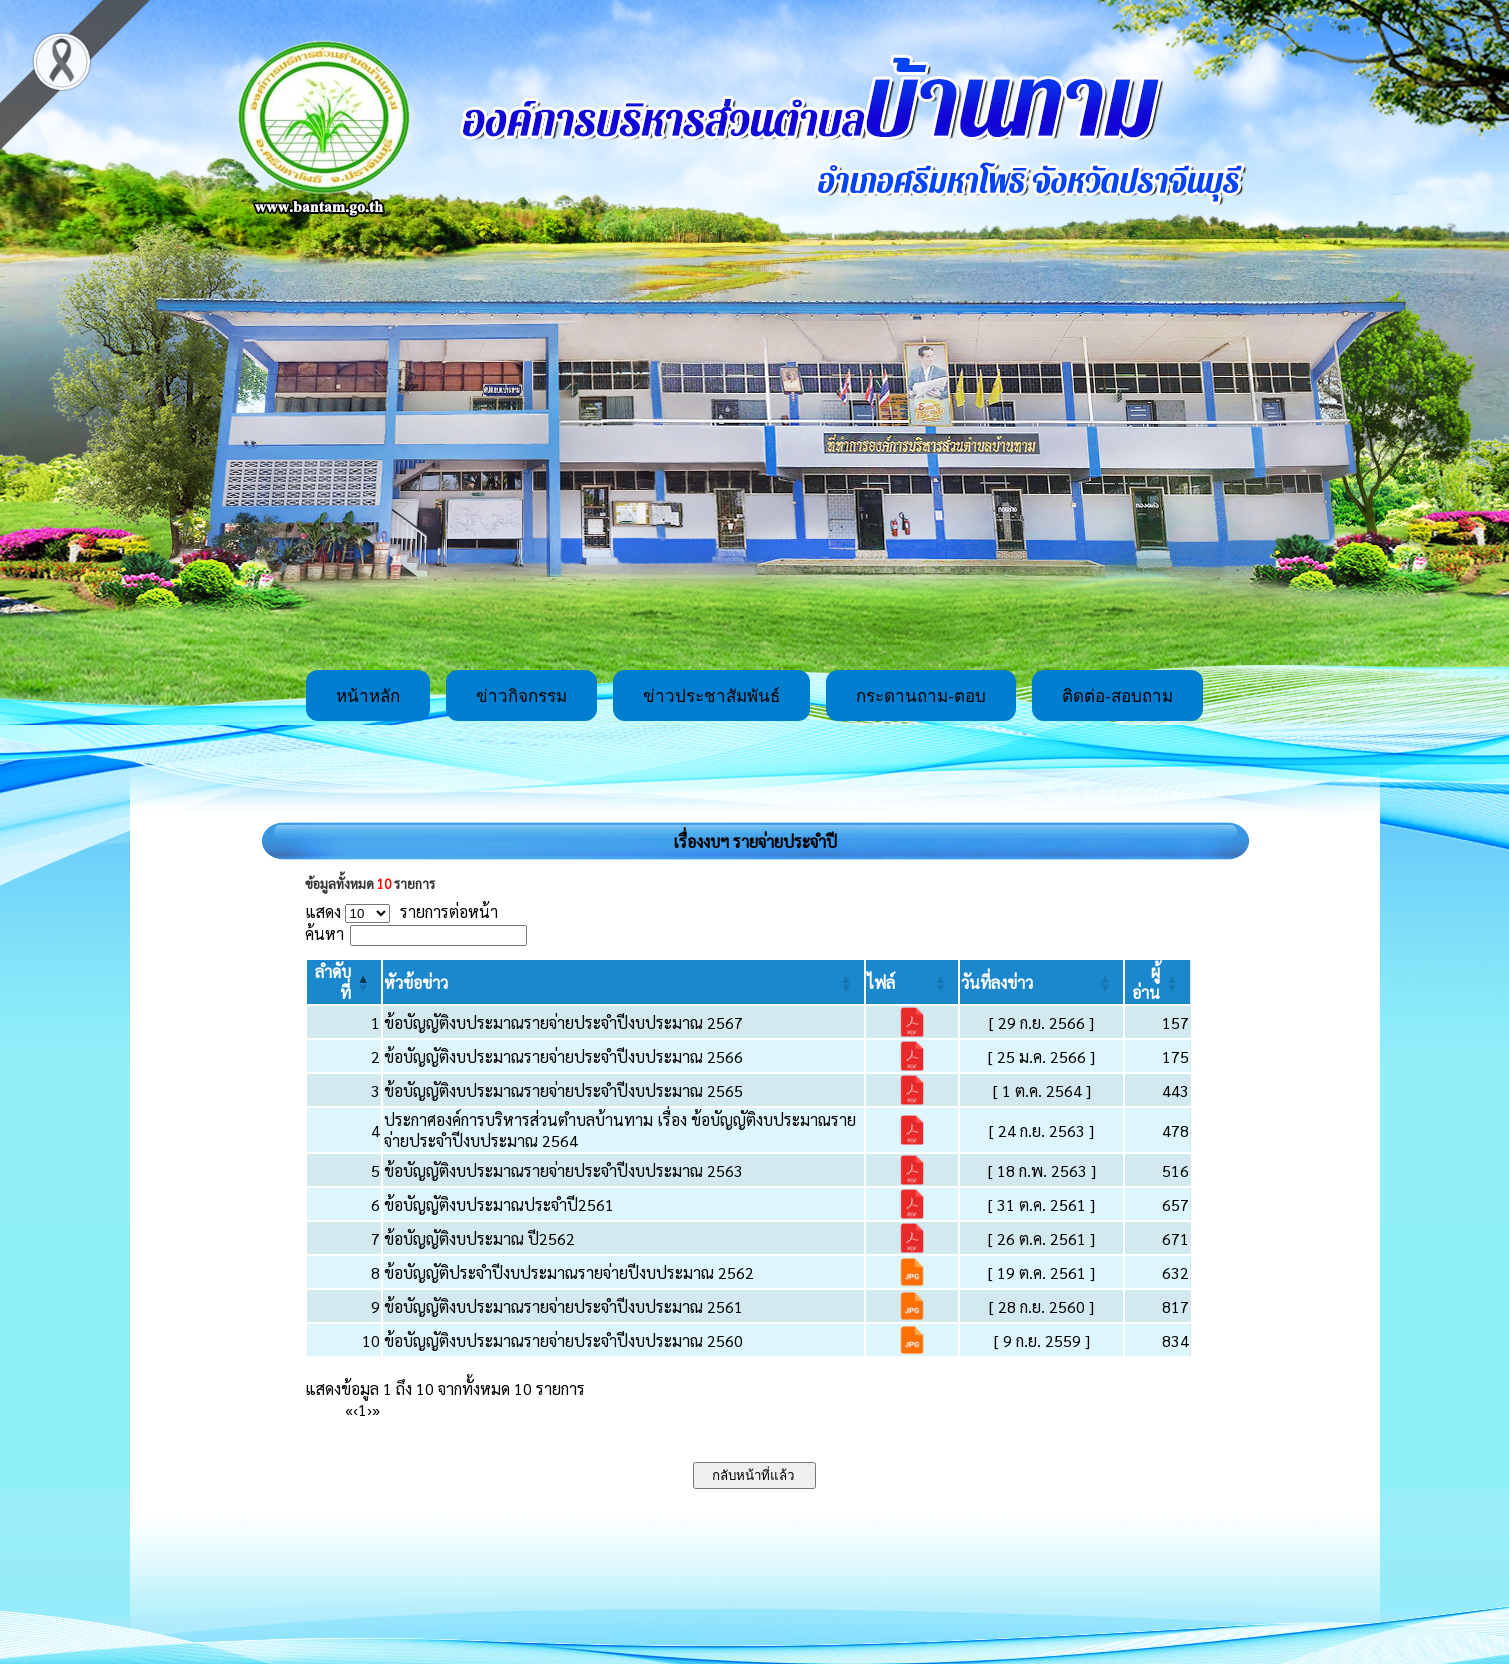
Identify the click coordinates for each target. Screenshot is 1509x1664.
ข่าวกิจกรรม (521, 696)
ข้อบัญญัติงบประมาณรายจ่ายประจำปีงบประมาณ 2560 (563, 1340)
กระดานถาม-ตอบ (921, 696)
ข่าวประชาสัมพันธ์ (711, 696)
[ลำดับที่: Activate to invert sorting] (344, 982)
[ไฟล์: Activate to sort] (912, 982)
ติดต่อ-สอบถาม (1117, 696)
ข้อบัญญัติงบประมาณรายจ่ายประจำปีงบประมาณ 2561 (563, 1306)
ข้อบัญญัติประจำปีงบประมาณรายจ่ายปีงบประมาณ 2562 (569, 1272)
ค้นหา (324, 933)
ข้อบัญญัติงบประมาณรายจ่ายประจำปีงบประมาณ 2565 (563, 1090)
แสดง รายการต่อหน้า (402, 911)
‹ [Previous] (355, 1409)
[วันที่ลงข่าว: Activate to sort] (1041, 982)
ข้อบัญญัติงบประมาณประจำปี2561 (499, 1204)
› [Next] (369, 1409)
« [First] (349, 1409)
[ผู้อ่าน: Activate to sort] (1158, 982)
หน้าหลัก (368, 696)
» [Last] (376, 1409)
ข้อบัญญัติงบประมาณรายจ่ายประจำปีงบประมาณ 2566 (563, 1056)
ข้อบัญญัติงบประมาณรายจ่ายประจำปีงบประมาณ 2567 (563, 1022)
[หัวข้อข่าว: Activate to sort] (623, 982)
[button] (416, 982)
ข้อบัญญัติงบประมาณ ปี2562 (479, 1238)
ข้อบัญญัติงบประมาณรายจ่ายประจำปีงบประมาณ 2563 (563, 1170)
